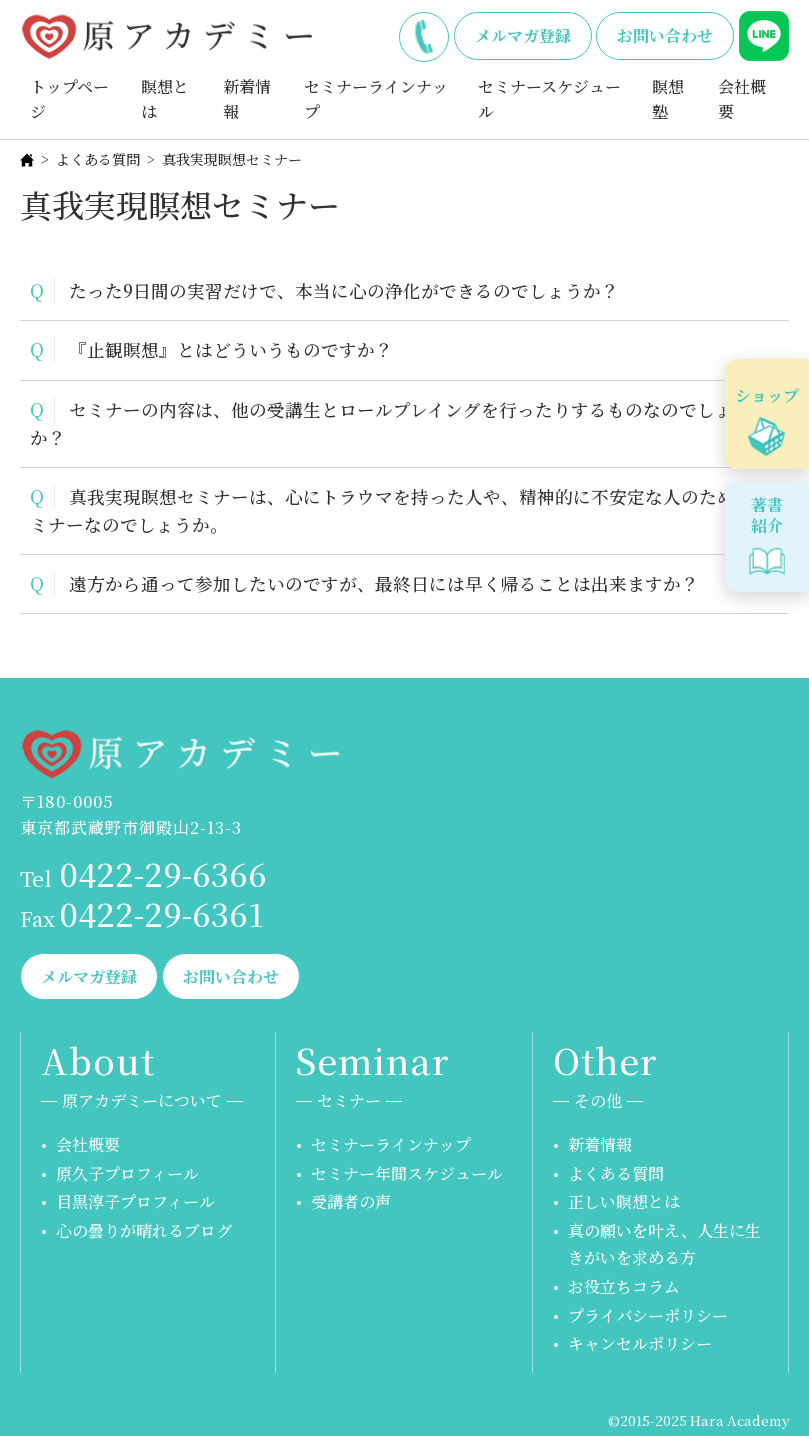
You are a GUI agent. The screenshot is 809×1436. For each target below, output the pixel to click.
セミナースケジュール (549, 99)
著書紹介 (767, 515)
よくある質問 (98, 159)
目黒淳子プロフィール (135, 1201)
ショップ (767, 395)
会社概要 (742, 99)
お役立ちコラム (624, 1286)
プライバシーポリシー (648, 1315)
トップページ (69, 99)
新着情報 (247, 99)
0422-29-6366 (424, 33)
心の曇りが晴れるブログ (144, 1230)
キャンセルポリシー (640, 1343)
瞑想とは (165, 99)
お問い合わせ (665, 35)
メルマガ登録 (523, 35)
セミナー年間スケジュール (407, 1173)
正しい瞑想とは (624, 1201)
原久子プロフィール (127, 1173)
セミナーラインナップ (376, 99)
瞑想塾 (668, 99)
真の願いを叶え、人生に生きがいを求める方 (664, 1244)
